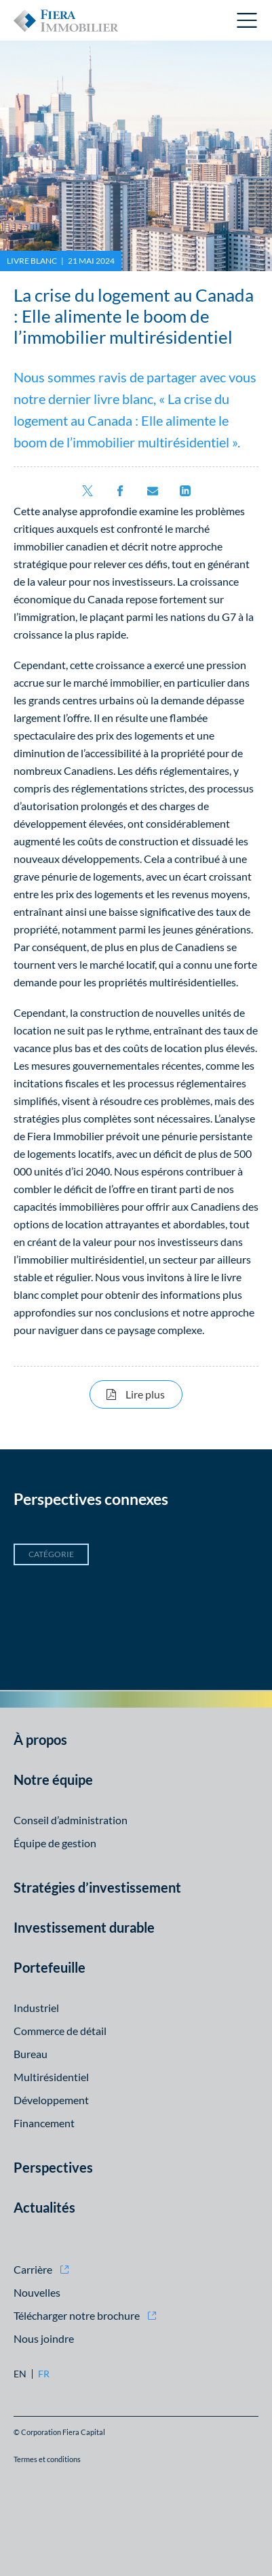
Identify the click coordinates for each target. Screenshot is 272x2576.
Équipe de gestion (55, 1842)
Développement (51, 2099)
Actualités (44, 2207)
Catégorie (51, 1554)
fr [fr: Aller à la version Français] (44, 2374)
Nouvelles (37, 2292)
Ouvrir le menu (247, 20)
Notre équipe (53, 1779)
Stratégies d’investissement (97, 1887)
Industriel (36, 2007)
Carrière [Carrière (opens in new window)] (33, 2269)
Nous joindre (44, 2338)
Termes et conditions (47, 2459)
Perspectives (53, 2167)
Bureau (30, 2053)
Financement (44, 2122)
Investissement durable (84, 1927)
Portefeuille (49, 1967)
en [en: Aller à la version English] (20, 2374)
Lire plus (153, 1394)
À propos (40, 1739)
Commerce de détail (60, 2030)
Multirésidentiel (51, 2076)
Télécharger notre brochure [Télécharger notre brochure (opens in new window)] (77, 2315)
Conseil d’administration (71, 1819)
